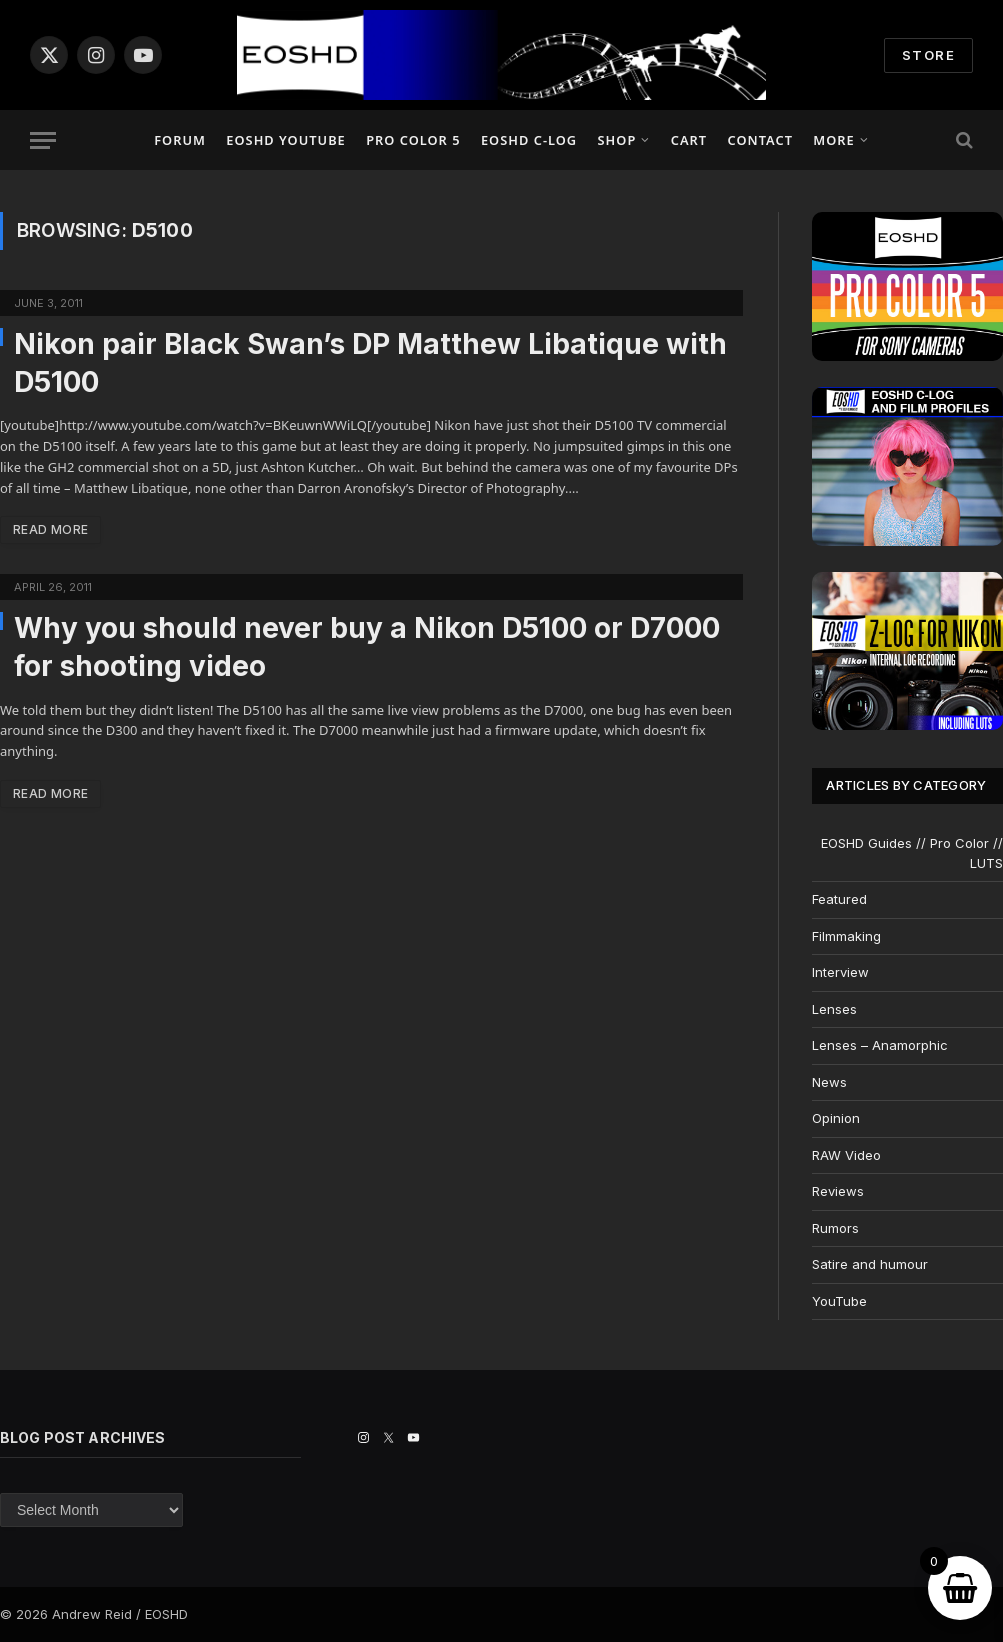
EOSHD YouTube (285, 140)
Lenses (834, 1009)
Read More (50, 529)
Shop (617, 140)
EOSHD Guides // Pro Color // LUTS (912, 853)
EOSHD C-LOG (529, 140)
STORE (928, 55)
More (833, 140)
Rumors (835, 1228)
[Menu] (43, 140)
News (829, 1082)
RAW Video (846, 1155)
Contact (759, 140)
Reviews (838, 1191)
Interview (840, 972)
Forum (180, 140)
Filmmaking (846, 936)
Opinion (836, 1118)
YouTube (839, 1301)
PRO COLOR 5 (413, 140)
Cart (689, 140)
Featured (839, 899)
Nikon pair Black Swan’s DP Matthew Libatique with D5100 (370, 363)
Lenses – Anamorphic (880, 1045)
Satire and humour (870, 1264)
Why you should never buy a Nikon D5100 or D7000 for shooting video (367, 647)
